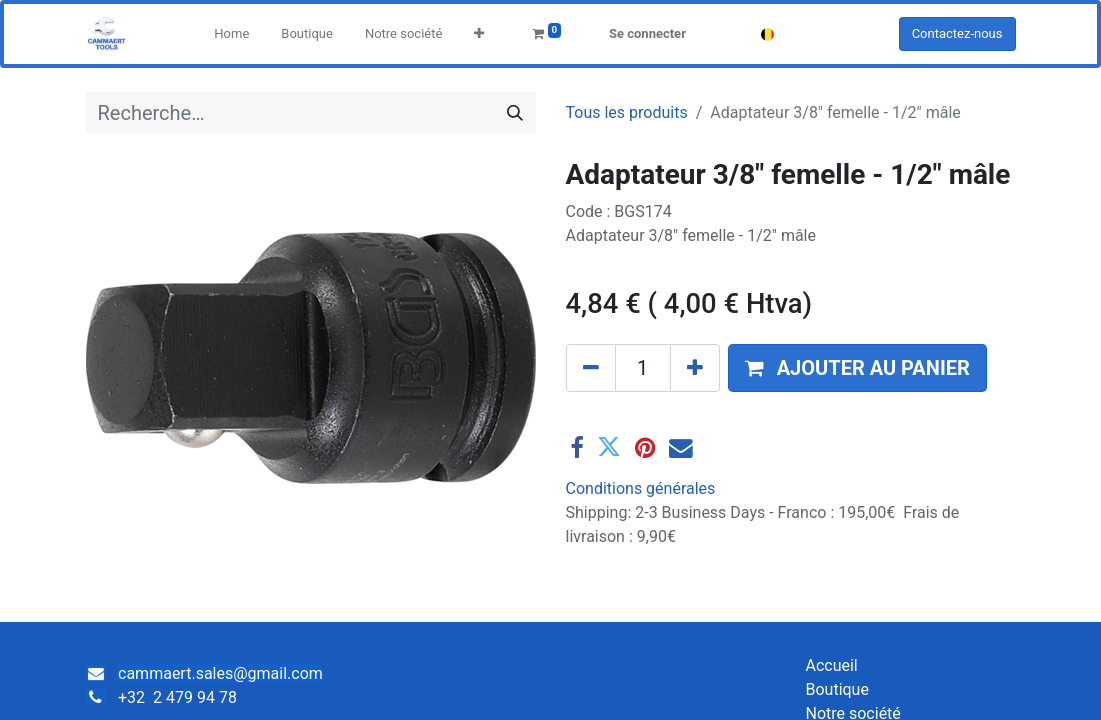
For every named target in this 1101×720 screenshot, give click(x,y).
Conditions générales (641, 488)
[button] (479, 34)
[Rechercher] (515, 113)
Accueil (831, 665)
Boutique (836, 689)
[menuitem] (231, 34)
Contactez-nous (957, 33)
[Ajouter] (695, 368)
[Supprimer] (591, 368)
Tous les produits (627, 112)
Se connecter (647, 33)
